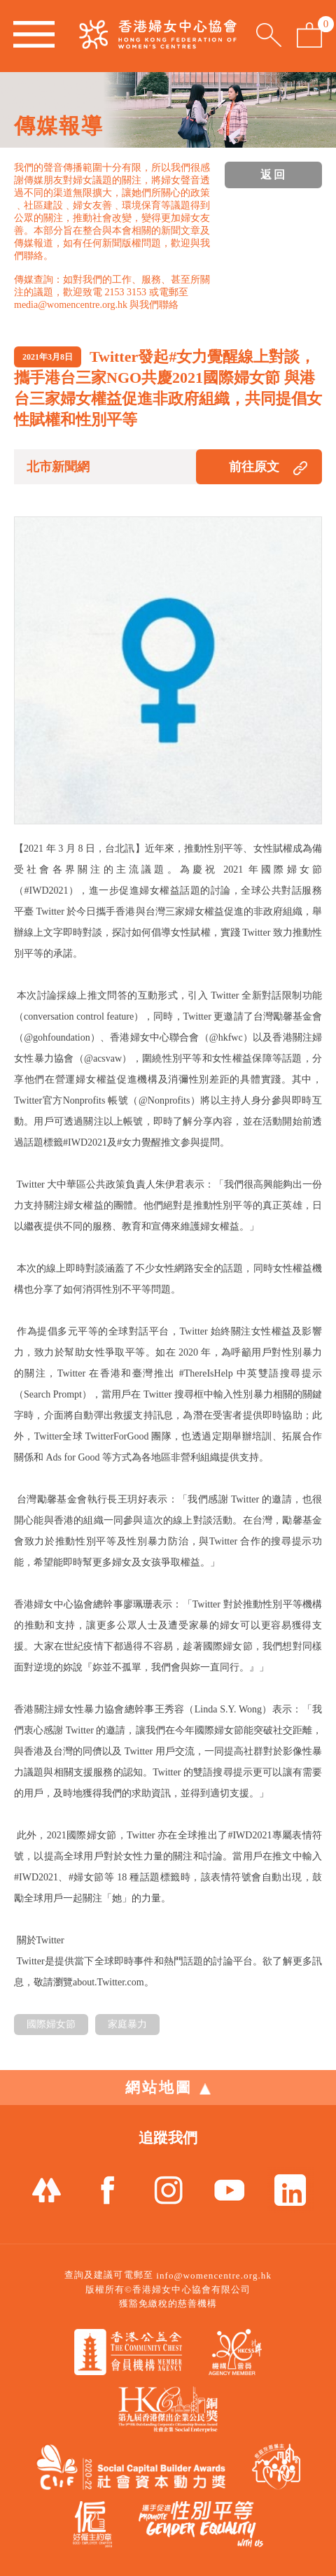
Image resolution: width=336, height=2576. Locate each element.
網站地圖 (168, 2087)
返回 (273, 175)
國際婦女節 (51, 2024)
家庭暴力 (127, 2024)
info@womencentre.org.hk (214, 2275)
